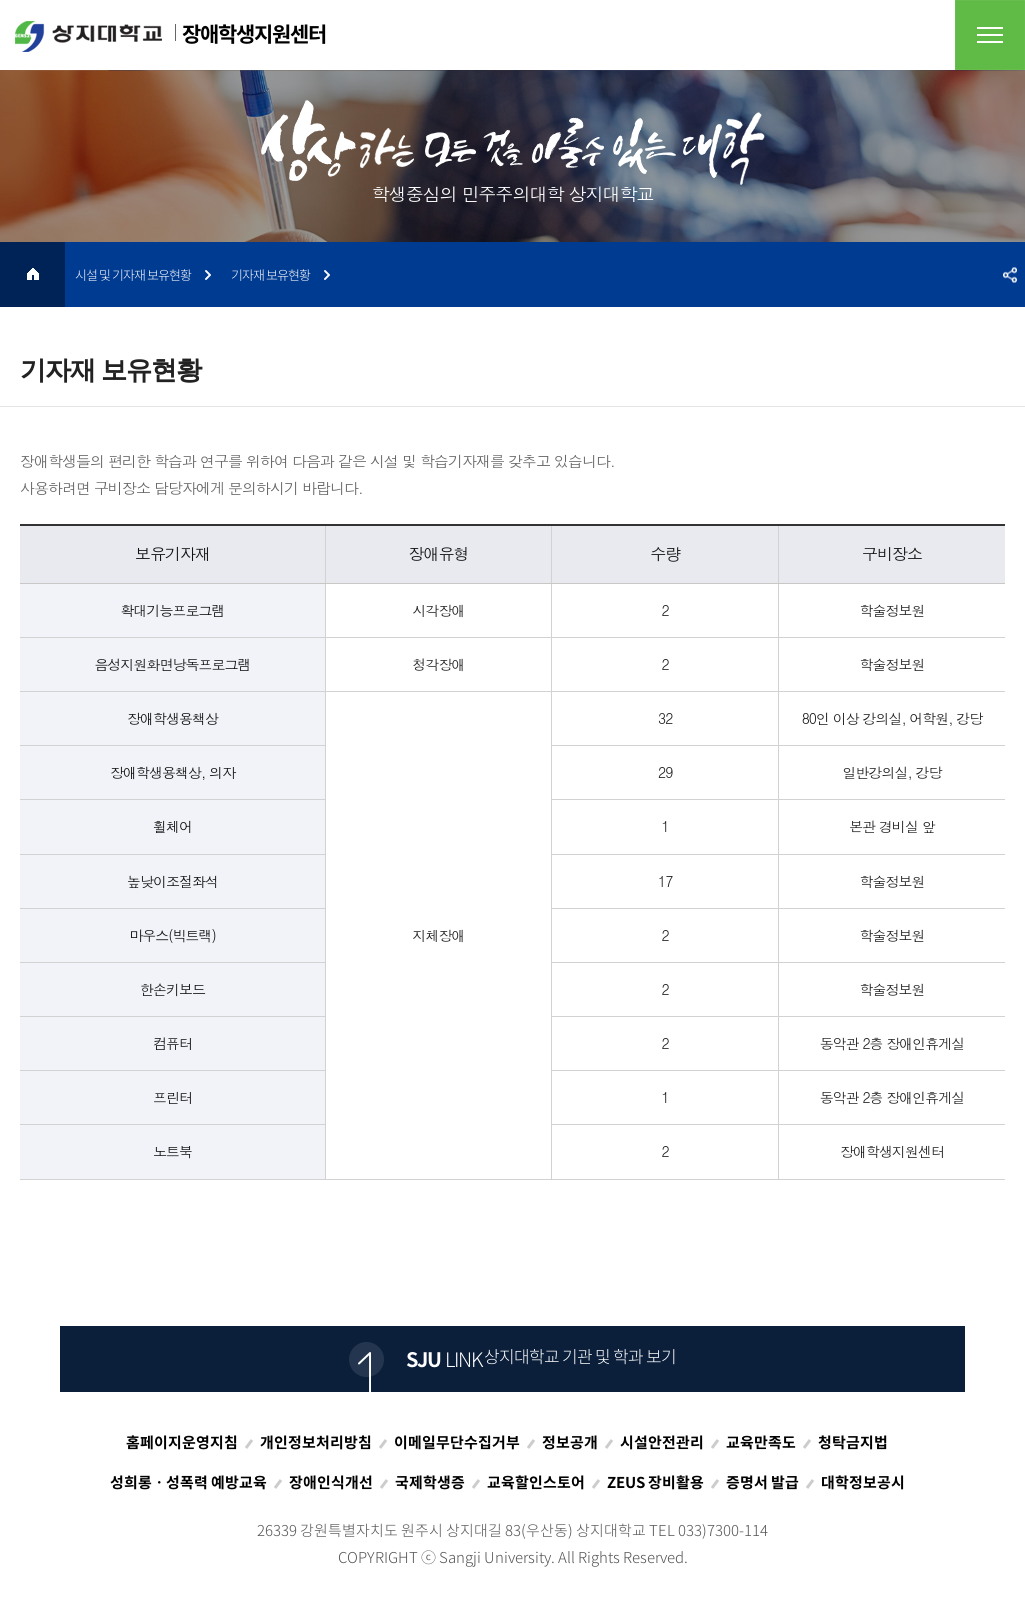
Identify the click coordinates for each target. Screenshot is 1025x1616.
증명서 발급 (762, 1482)
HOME (32, 274)
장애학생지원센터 (170, 35)
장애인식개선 (331, 1482)
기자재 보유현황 (270, 274)
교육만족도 (761, 1442)
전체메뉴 (990, 35)
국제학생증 (430, 1482)
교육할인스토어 (536, 1482)
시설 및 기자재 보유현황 (133, 274)
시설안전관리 (662, 1442)
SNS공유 (1010, 274)
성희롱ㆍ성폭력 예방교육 (188, 1482)
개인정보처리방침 (316, 1442)
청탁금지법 (853, 1442)
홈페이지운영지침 (182, 1442)
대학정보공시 (863, 1482)
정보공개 (570, 1442)
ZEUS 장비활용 (655, 1482)
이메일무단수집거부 (457, 1442)
